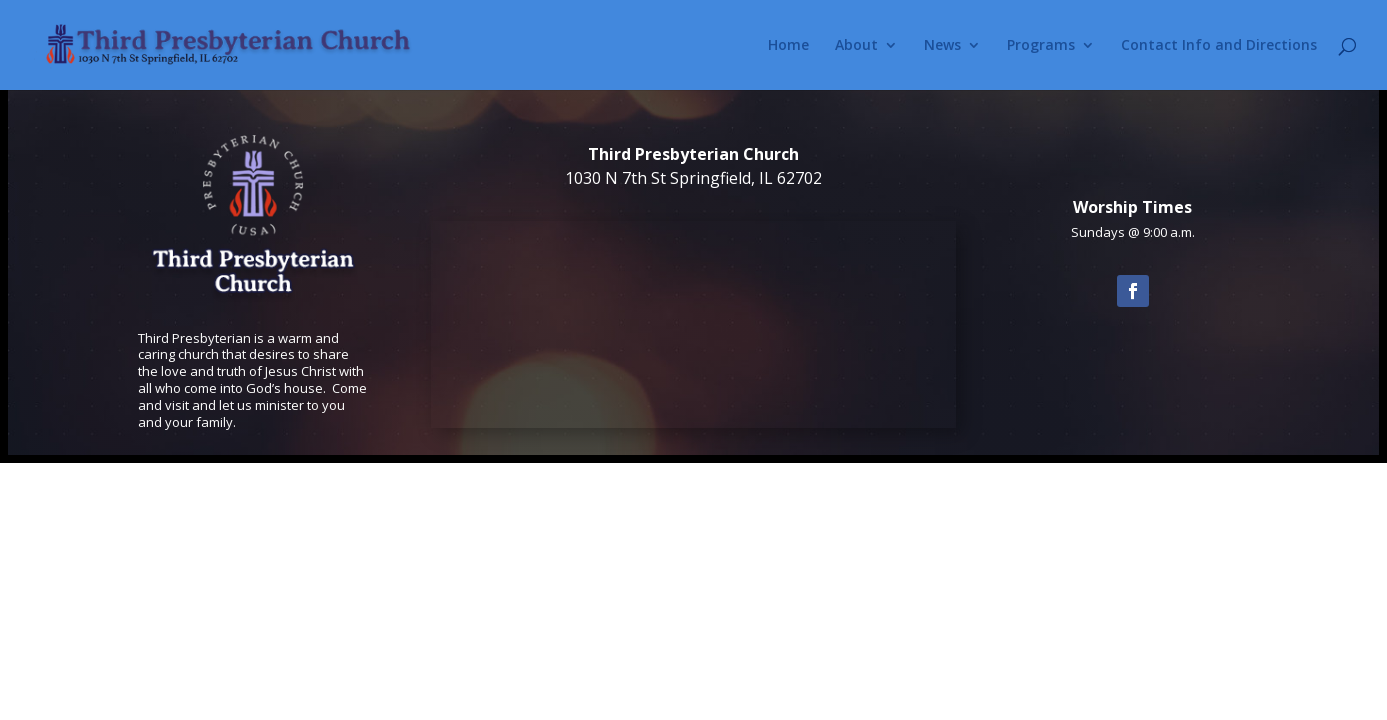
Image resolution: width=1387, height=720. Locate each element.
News (942, 46)
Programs (1041, 46)
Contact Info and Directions (1219, 46)
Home (788, 46)
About (856, 46)
